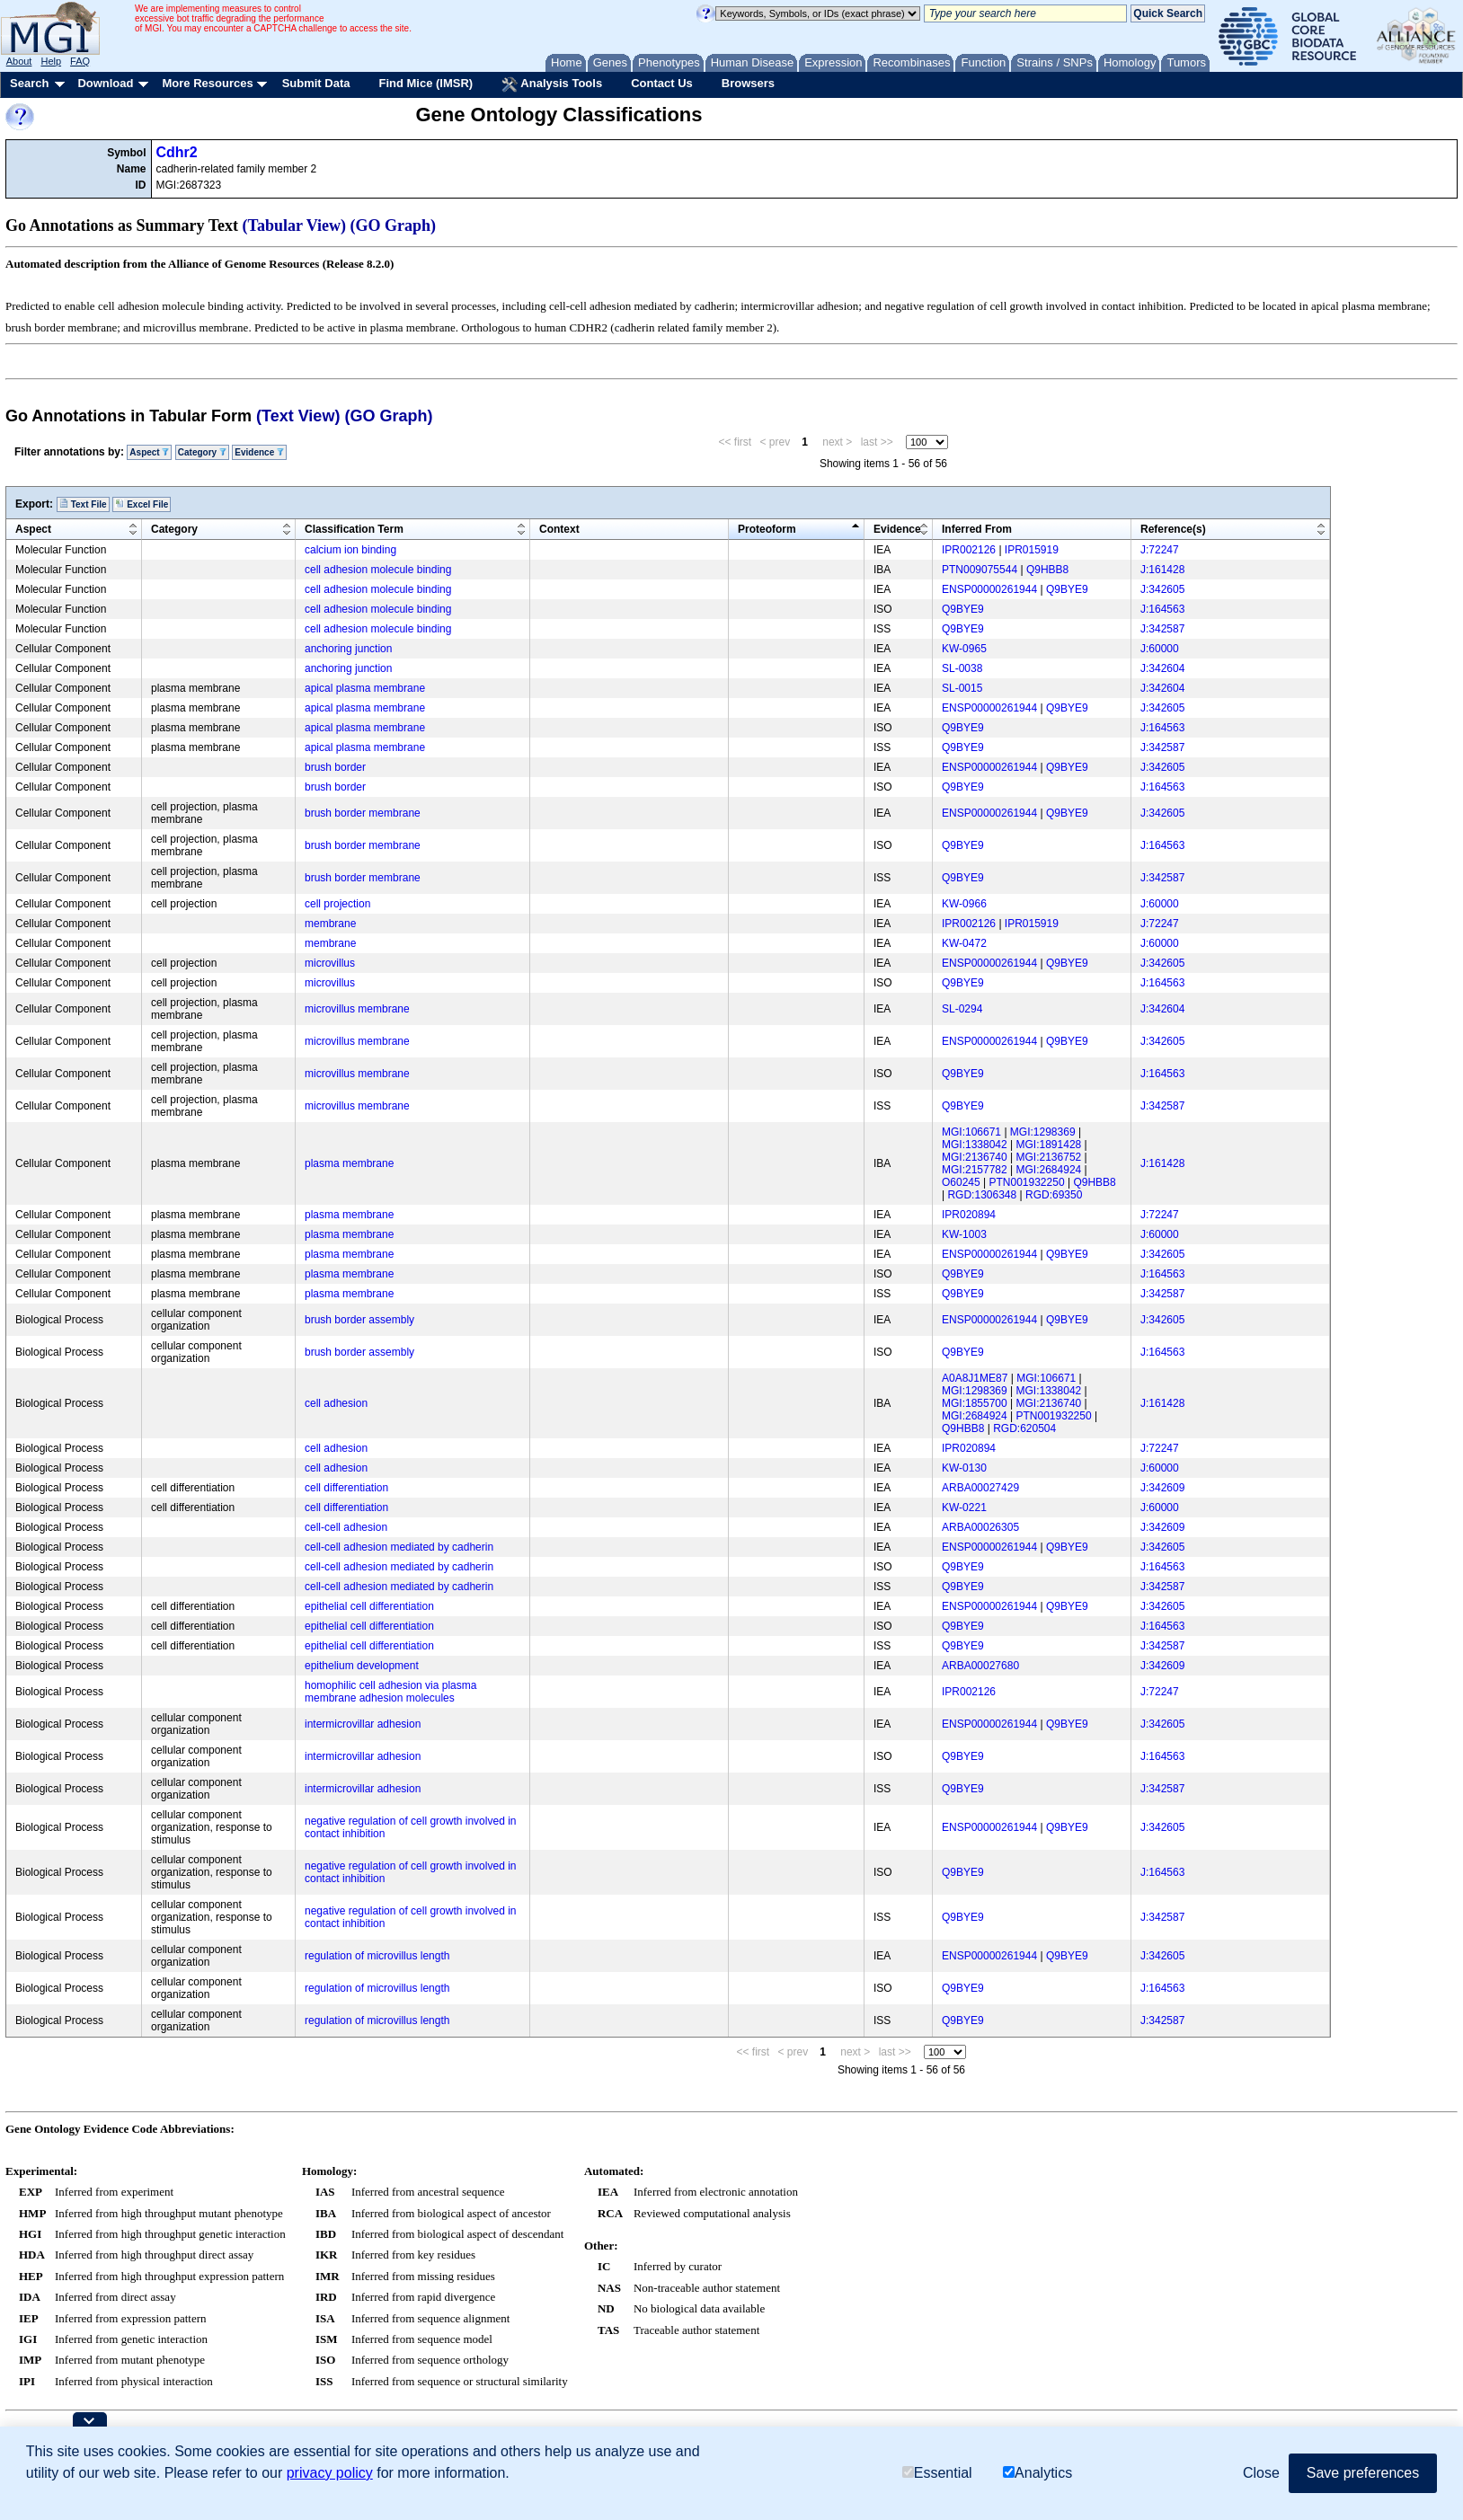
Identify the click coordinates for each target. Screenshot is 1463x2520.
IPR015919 (1032, 550)
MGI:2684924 (1049, 1169)
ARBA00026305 (980, 1527)
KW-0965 (964, 648)
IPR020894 (969, 1214)
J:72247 (1159, 550)
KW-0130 (964, 1468)
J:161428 (1162, 569)
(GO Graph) (393, 225)
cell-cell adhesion (346, 1527)
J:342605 (1162, 589)
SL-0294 (962, 1009)
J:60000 (1159, 648)
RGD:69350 (1053, 1195)
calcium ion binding (350, 550)
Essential (937, 2472)
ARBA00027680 (980, 1665)
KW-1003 (964, 1234)
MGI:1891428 (1049, 1144)
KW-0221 (964, 1507)
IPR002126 (969, 550)
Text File (83, 504)
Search (29, 83)
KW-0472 (964, 943)
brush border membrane (363, 813)
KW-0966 (964, 903)
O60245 (961, 1182)
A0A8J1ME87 (974, 1378)
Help (50, 61)
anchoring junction (348, 648)
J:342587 (1162, 629)
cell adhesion (336, 1403)
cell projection (337, 903)
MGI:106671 (971, 1132)
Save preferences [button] (1363, 2472)
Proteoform (767, 529)
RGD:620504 (1024, 1428)
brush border (335, 767)
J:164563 (1162, 609)
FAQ (80, 61)
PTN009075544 (979, 569)
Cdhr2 (177, 152)
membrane (330, 923)
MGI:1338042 (974, 1144)
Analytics (1037, 2472)
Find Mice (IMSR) (425, 83)
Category (202, 452)
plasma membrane (349, 1163)
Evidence (259, 452)
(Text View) (298, 416)
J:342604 (1162, 668)
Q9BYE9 (1067, 589)
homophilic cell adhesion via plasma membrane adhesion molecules (390, 1691)
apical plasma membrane (365, 688)
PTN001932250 (1027, 1182)
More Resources (207, 83)
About (19, 61)
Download (105, 83)
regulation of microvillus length (377, 1956)
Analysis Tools (551, 84)
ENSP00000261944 (989, 589)
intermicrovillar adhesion (363, 1724)
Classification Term (354, 529)
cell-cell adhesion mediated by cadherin (399, 1547)
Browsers (748, 83)
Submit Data (316, 83)
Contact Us (662, 83)
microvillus (330, 963)
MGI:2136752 (1049, 1157)
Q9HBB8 (1047, 569)
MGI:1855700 (974, 1403)
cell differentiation (346, 1487)
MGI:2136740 (974, 1157)
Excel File (141, 504)
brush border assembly (359, 1319)
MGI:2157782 (974, 1169)
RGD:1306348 (981, 1195)
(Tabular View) (295, 225)
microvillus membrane (357, 1009)
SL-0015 (962, 688)
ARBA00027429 (980, 1487)
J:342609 (1162, 1487)
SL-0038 (962, 668)
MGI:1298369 (1043, 1132)
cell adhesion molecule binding (378, 569)
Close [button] (1261, 2472)
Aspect (149, 452)
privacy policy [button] (330, 2472)
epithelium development (362, 1665)
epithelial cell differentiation (369, 1606)
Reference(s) (1173, 529)
